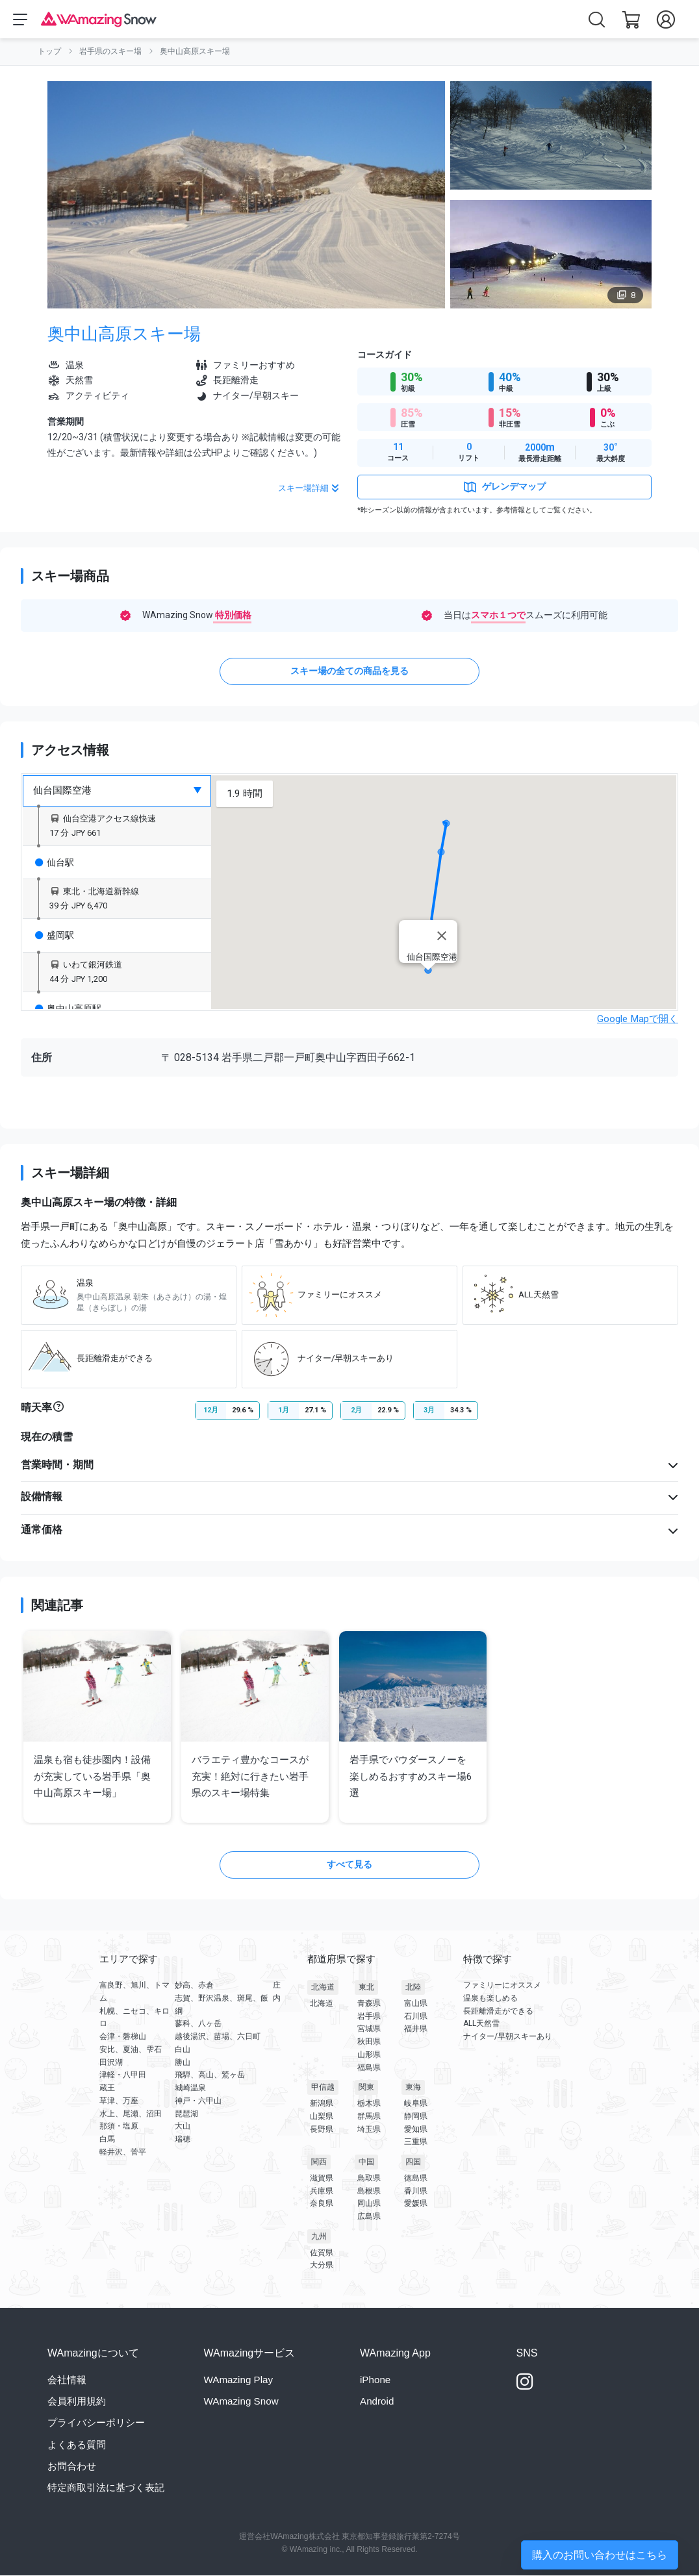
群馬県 (369, 2116)
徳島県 (415, 2178)
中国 (366, 2162)
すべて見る (349, 1865)
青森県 (369, 2003)
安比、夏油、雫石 (130, 2049)
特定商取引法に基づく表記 (105, 2487)
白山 (182, 2049)
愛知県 (415, 2129)
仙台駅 (54, 862)
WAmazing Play (238, 2380)
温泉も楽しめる (490, 1998)
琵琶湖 (186, 2113)
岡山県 (369, 2203)
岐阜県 (415, 2103)
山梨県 (321, 2116)
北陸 (413, 1987)
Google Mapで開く (637, 1019)
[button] (443, 811)
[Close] (441, 936)
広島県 (369, 2216)
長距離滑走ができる (498, 2011)
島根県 (369, 2190)
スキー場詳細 (310, 488)
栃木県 (369, 2103)
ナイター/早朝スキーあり (507, 2037)
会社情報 (66, 2380)
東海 (413, 2087)
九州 (319, 2237)
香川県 (415, 2190)
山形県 (369, 2055)
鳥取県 (369, 2178)
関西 (319, 2162)
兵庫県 (321, 2190)
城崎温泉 (190, 2088)
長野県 (321, 2129)
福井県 (415, 2029)
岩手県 (369, 2016)
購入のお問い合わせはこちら (599, 2555)
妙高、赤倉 (194, 1985)
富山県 (415, 2003)
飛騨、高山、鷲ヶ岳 (210, 2075)
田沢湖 (111, 2062)
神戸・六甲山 (198, 2100)
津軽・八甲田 (122, 2075)
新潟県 (321, 2103)
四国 (413, 2162)
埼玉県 (369, 2129)
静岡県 (415, 2116)
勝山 (182, 2062)
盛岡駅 (54, 936)
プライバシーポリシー (96, 2423)
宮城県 (369, 2029)
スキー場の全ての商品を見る (349, 671)
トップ (49, 51)
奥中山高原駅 (68, 1008)
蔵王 (107, 2088)
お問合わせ (71, 2465)
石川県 (415, 2016)
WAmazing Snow (241, 2401)
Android (377, 2401)
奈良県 (321, 2203)
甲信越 (323, 2087)
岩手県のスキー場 (110, 51)
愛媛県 (415, 2203)
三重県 (415, 2142)
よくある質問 (76, 2444)
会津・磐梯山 (122, 2037)
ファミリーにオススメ (502, 1985)
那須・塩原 (118, 2126)
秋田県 (369, 2042)
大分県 (321, 2265)
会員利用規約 (76, 2401)
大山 (182, 2126)
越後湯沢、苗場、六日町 (218, 2037)
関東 (366, 2087)
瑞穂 (182, 2139)
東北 (366, 1987)
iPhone (375, 2380)
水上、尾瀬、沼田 (130, 2113)
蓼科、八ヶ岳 (198, 2024)
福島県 (369, 2067)
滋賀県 (321, 2178)
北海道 (323, 1987)
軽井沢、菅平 (122, 2152)
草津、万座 (118, 2100)
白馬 (107, 2139)
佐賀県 (321, 2252)
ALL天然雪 (481, 2024)
